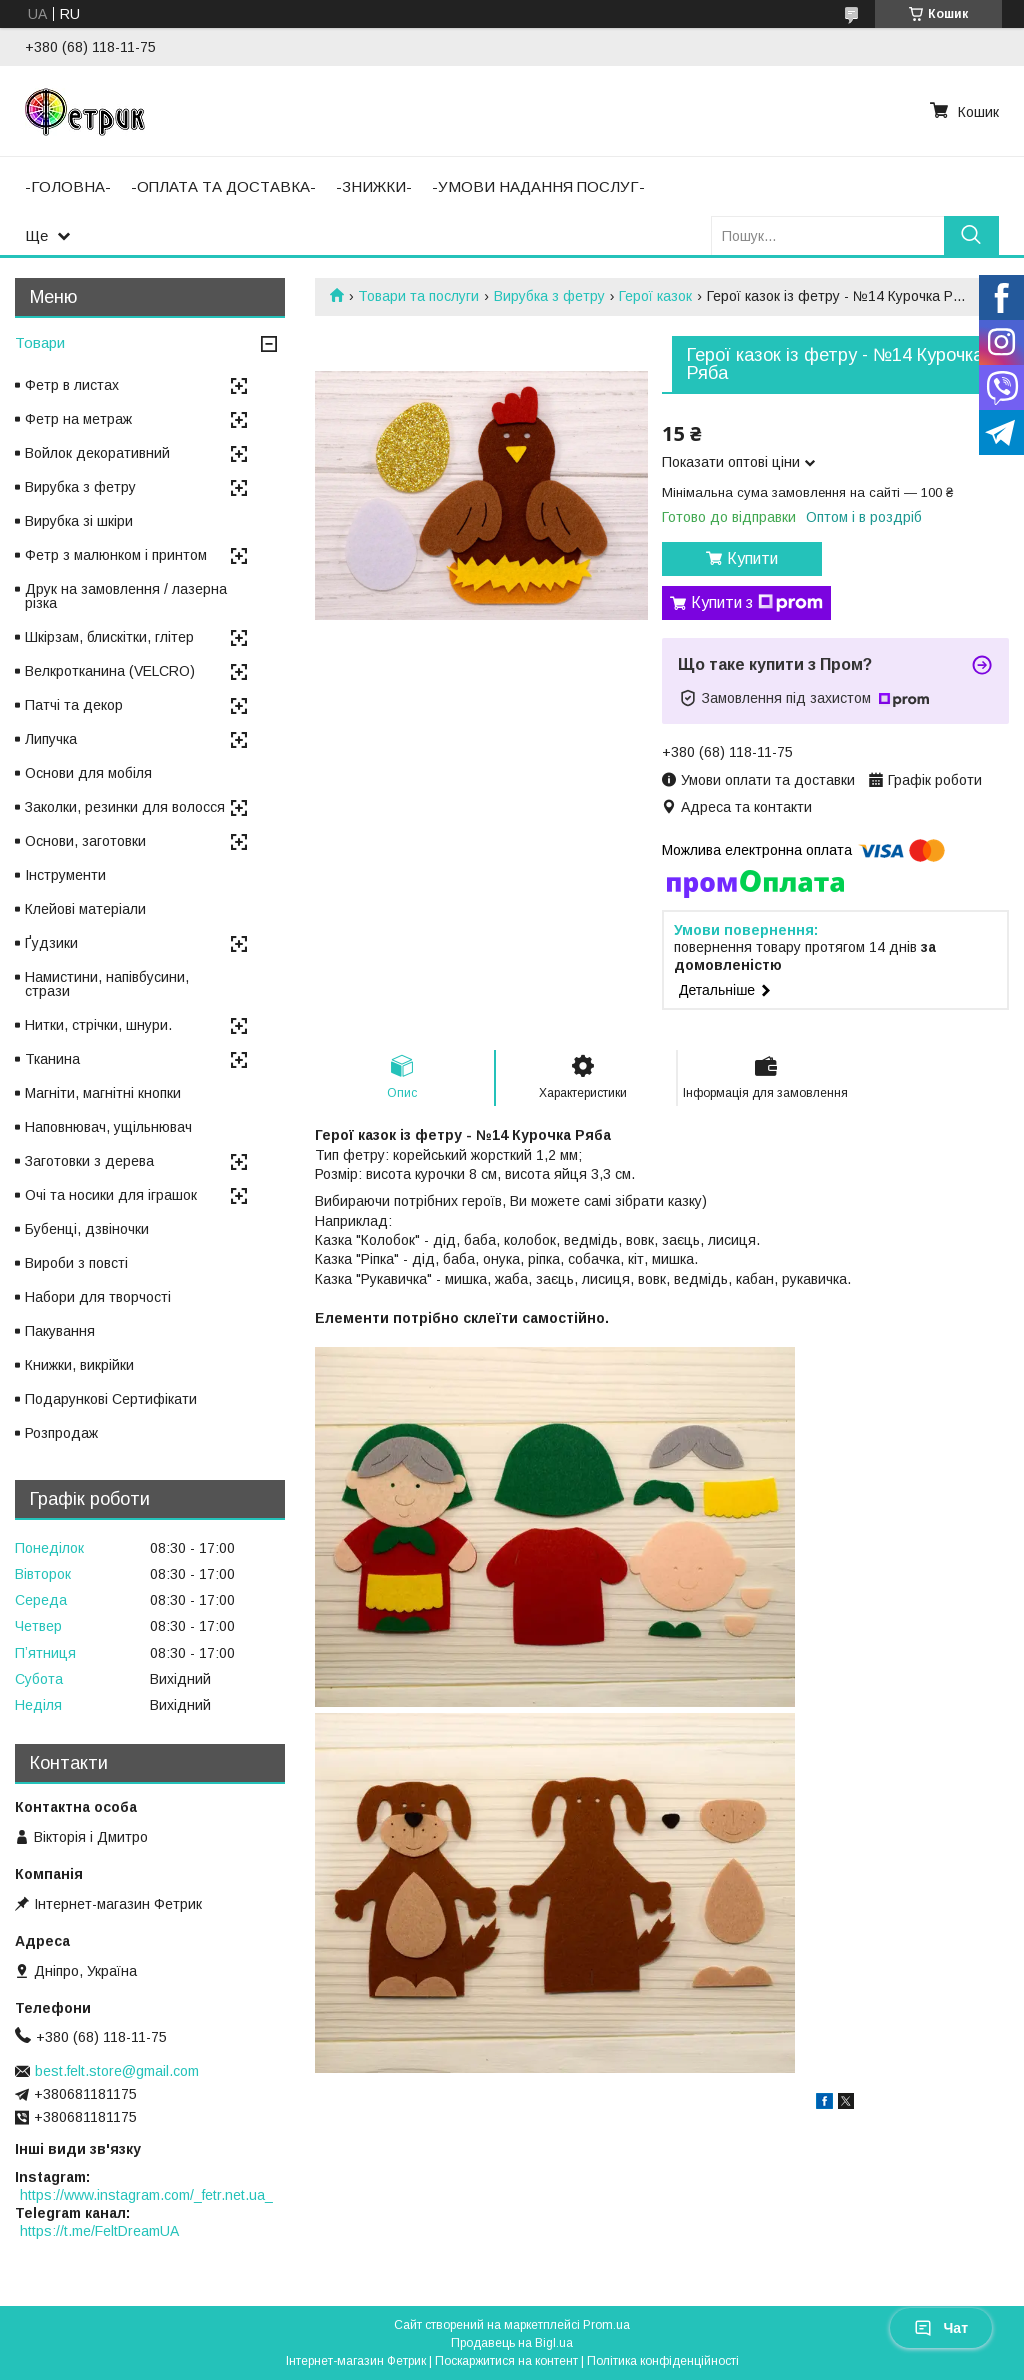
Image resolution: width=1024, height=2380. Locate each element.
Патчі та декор (74, 705)
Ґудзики (51, 943)
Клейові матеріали (85, 909)
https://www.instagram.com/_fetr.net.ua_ (146, 2195)
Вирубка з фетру (549, 296)
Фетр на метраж (78, 419)
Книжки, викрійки (79, 1365)
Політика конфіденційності (663, 2361)
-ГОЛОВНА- (68, 186)
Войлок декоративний (97, 453)
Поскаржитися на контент (506, 2361)
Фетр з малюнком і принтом (116, 555)
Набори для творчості (98, 1297)
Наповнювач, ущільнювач (108, 1127)
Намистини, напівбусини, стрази (107, 984)
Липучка (51, 739)
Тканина (52, 1059)
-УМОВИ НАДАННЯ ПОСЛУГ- (538, 186)
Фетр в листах (72, 385)
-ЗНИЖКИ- (374, 186)
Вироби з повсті (76, 1263)
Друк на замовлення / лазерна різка (126, 596)
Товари (40, 342)
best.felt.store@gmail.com (117, 2071)
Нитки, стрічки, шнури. (98, 1025)
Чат (941, 2328)
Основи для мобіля (88, 773)
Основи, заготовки (85, 841)
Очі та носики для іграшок (111, 1195)
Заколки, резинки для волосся (125, 807)
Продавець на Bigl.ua (512, 2343)
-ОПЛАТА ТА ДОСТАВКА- (223, 186)
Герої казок (655, 296)
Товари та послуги (418, 296)
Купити (752, 558)
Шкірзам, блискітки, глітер (109, 637)
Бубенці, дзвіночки (87, 1229)
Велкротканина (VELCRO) (110, 671)
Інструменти (65, 875)
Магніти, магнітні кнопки (103, 1093)
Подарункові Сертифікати (111, 1399)
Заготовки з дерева (89, 1161)
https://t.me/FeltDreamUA (99, 2231)
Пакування (60, 1331)
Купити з (757, 603)
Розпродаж (61, 1433)
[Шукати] (971, 235)
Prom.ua (606, 2325)
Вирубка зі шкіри (79, 521)
